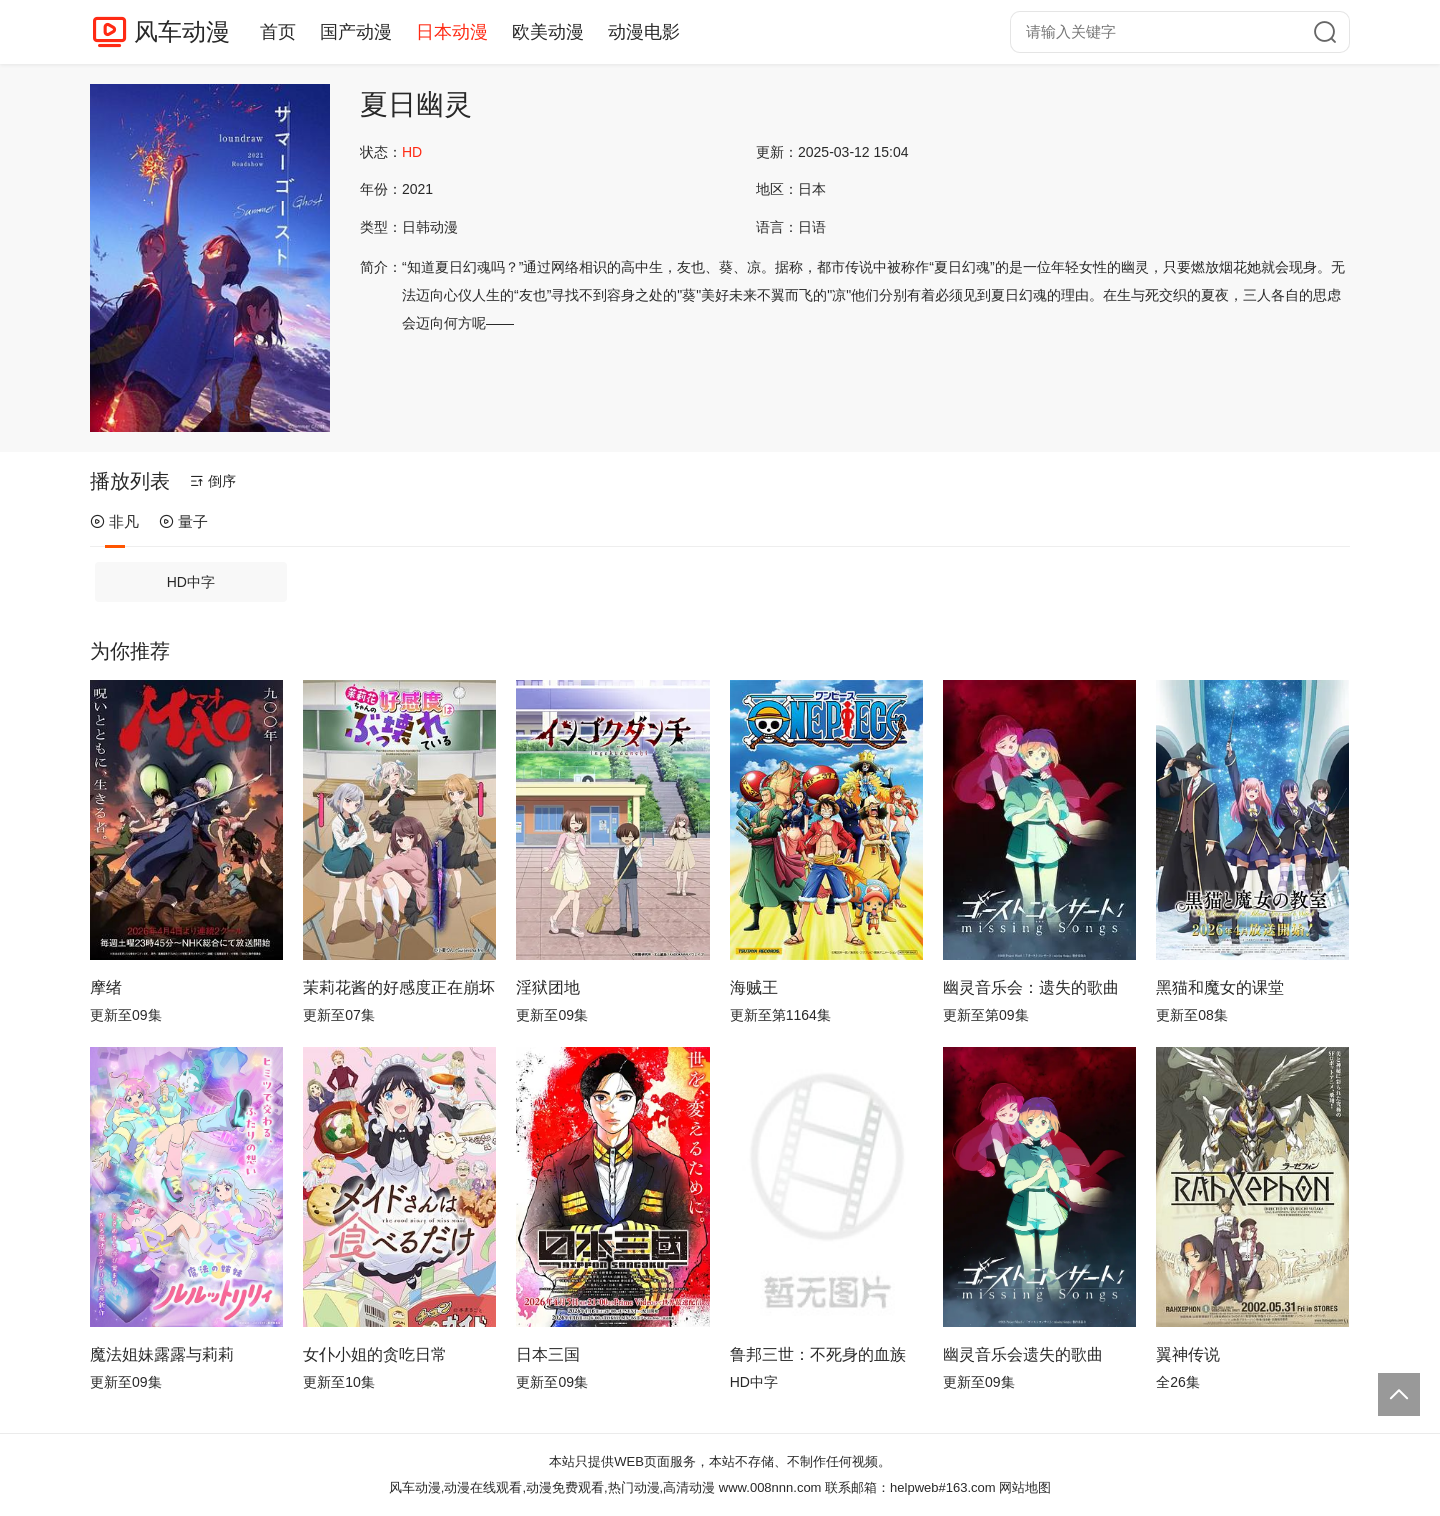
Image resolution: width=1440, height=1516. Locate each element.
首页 (278, 32)
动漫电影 (644, 32)
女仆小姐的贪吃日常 (375, 1354)
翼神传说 (1188, 1354)
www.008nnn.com (770, 1487)
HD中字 (191, 582)
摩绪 (106, 987)
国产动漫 (356, 32)
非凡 (114, 521)
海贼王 (754, 987)
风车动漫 (182, 31)
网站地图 (1025, 1487)
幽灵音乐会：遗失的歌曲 (1031, 987)
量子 (183, 521)
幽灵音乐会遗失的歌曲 (1023, 1354)
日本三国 (548, 1354)
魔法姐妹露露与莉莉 (162, 1354)
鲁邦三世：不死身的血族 (818, 1354)
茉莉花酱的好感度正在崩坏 (399, 987)
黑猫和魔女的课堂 (1220, 987)
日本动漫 (452, 32)
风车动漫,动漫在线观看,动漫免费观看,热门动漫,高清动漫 (552, 1487)
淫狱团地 (548, 987)
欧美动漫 (548, 32)
